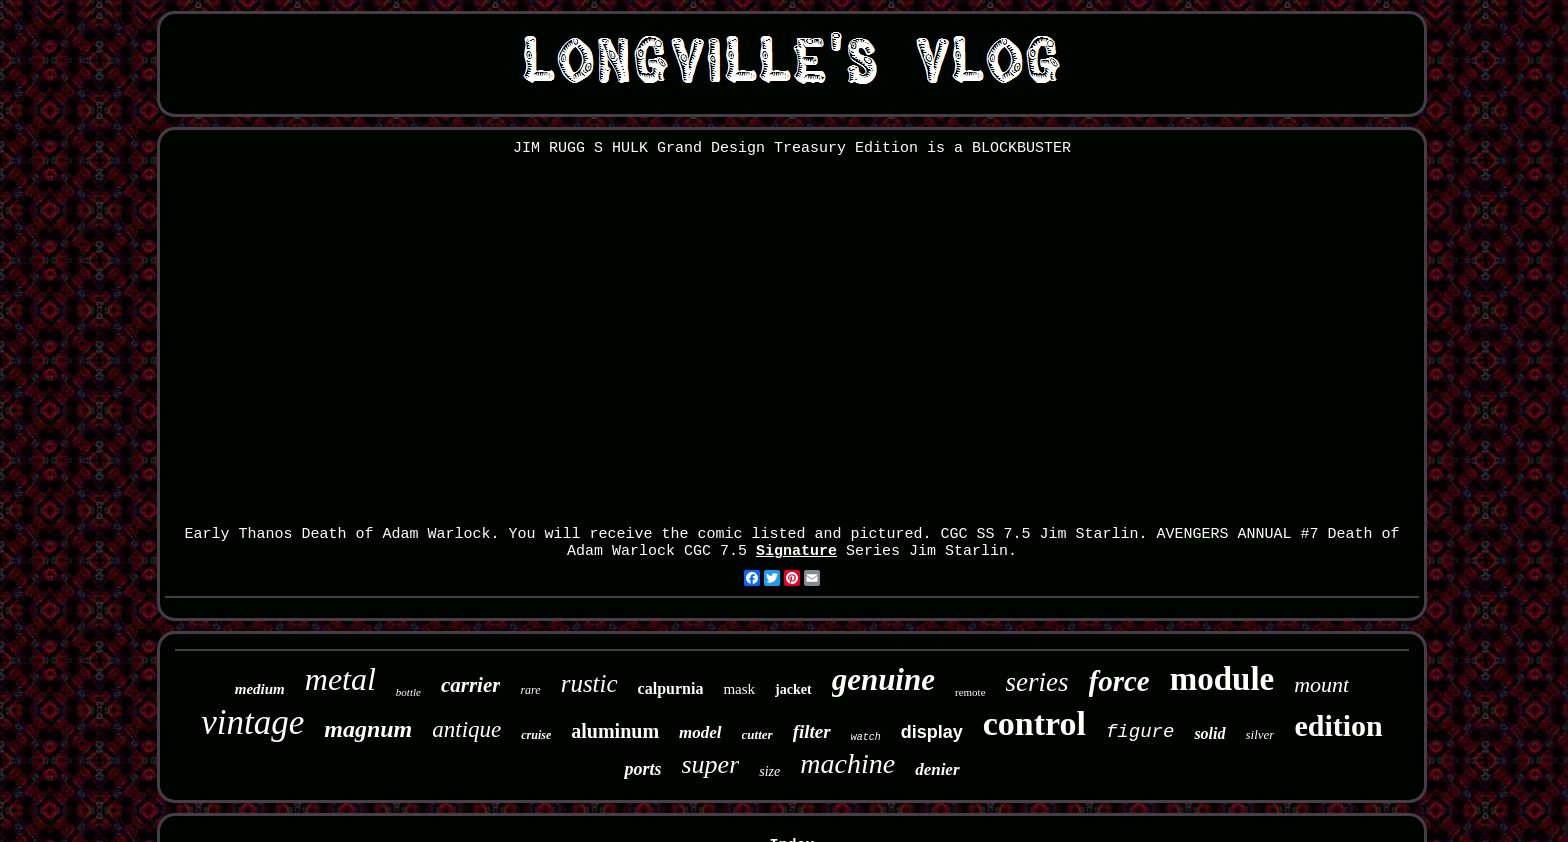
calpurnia (671, 688)
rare (530, 690)
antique (466, 729)
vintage (252, 722)
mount (1321, 684)
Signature (796, 551)
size (769, 771)
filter (812, 731)
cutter (757, 734)
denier (937, 769)
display (932, 732)
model (700, 732)
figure (1140, 732)
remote (970, 692)
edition (1338, 725)
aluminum (615, 731)
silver (1260, 734)
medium (260, 689)
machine (847, 763)
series (1037, 682)
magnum (368, 729)
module (1222, 679)
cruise (536, 735)
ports (642, 769)
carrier (471, 685)
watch (866, 737)
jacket (793, 689)
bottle (408, 692)
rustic (589, 683)
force (1119, 681)
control (1034, 723)
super (710, 764)
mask (739, 689)
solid (1209, 733)
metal (340, 679)
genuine (883, 679)
